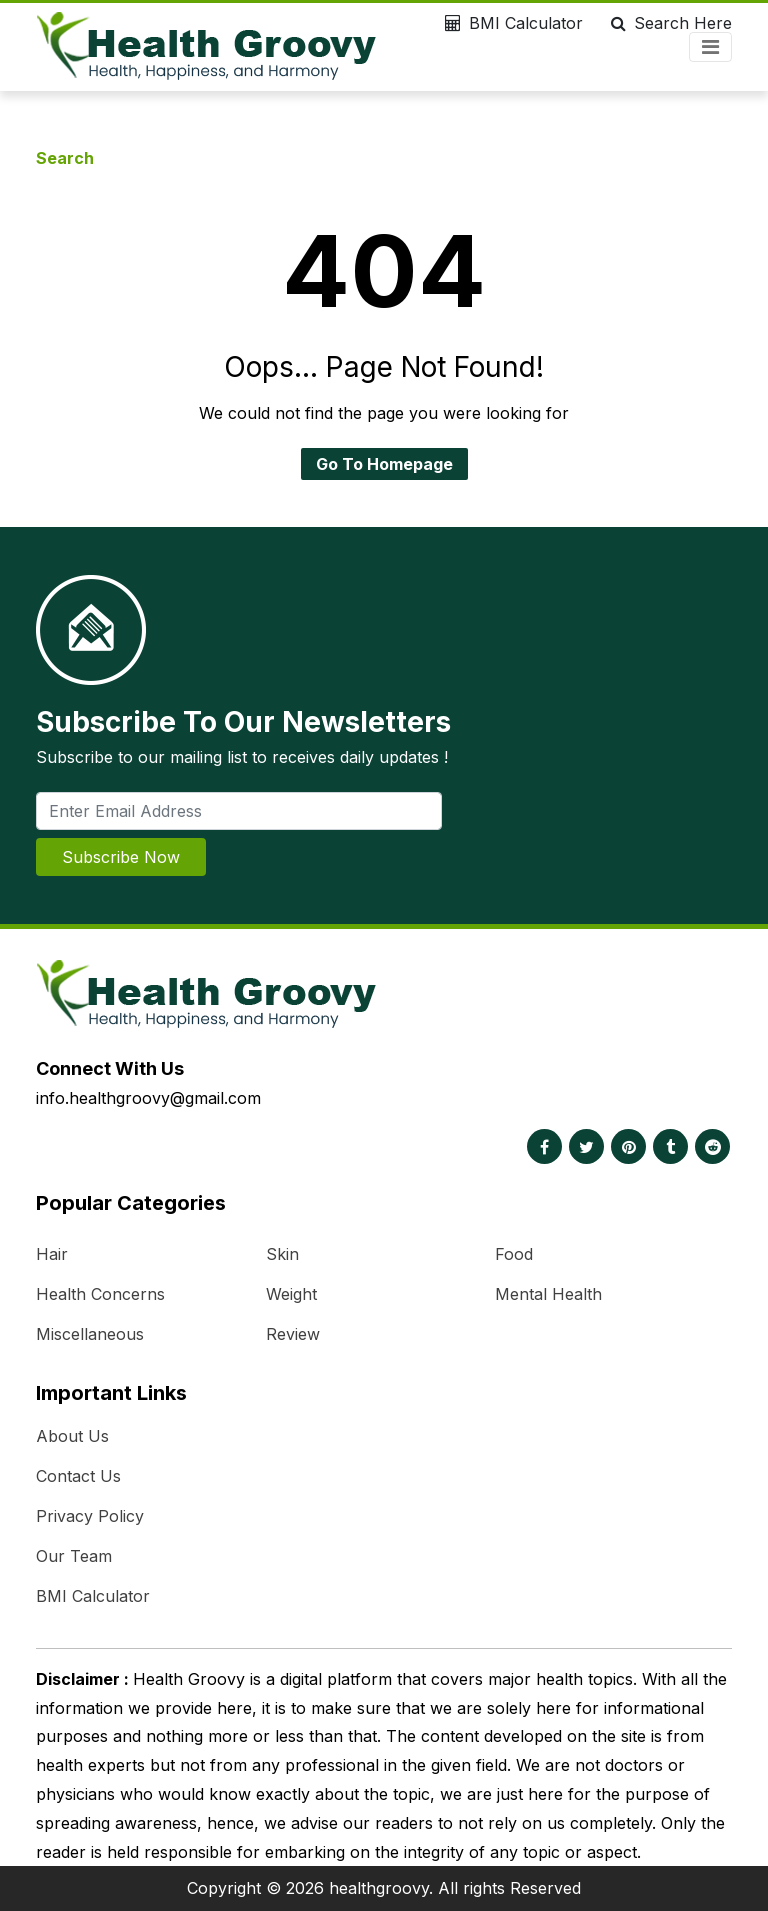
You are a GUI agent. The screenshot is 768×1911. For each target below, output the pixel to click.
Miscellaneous (90, 1334)
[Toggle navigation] (710, 47)
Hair (52, 1254)
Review (293, 1334)
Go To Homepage (384, 464)
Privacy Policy (90, 1516)
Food (514, 1254)
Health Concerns (100, 1294)
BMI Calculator (510, 23)
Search (65, 158)
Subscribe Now (121, 857)
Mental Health (548, 1294)
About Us (72, 1436)
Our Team (74, 1556)
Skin (282, 1254)
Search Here (667, 23)
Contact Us (78, 1476)
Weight (291, 1294)
